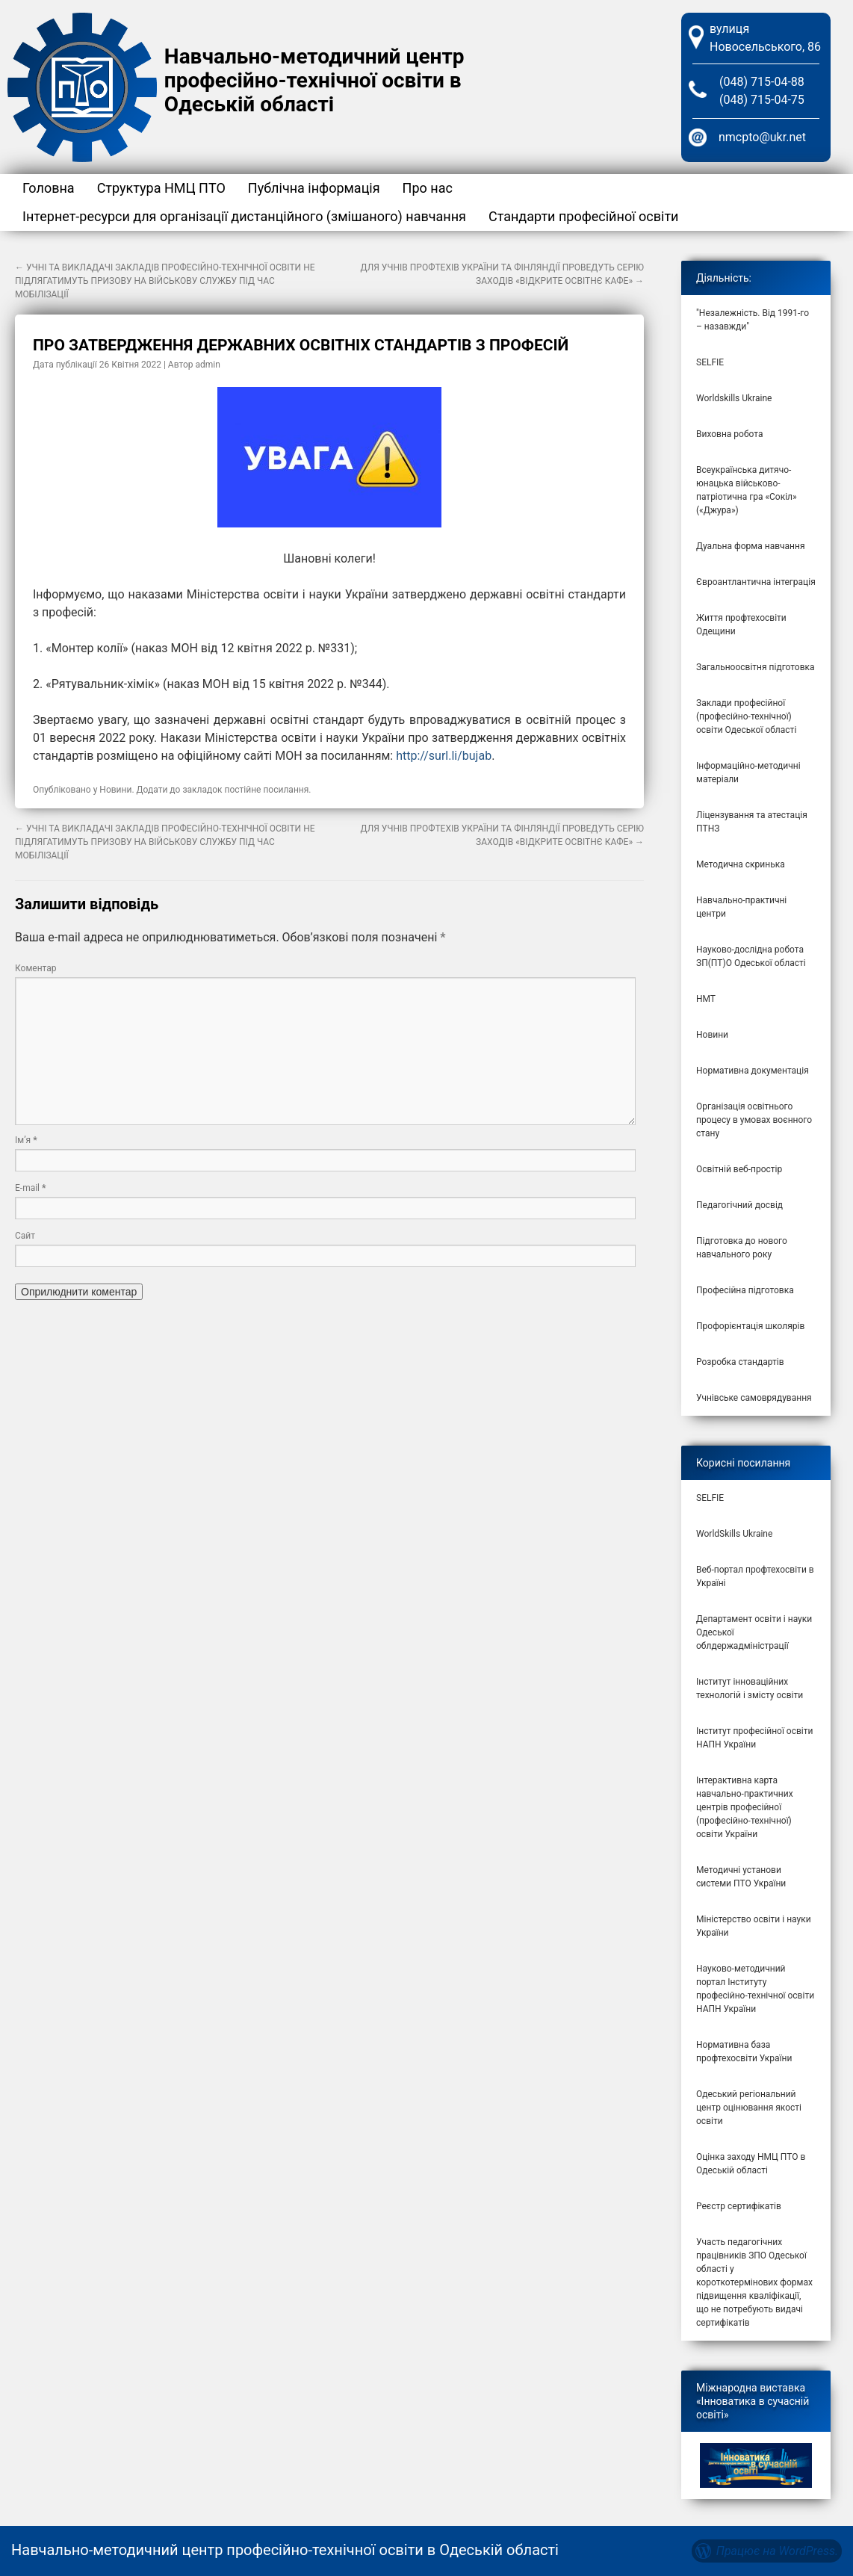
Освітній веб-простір (739, 1169)
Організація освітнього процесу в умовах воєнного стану (754, 1120)
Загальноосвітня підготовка (755, 667)
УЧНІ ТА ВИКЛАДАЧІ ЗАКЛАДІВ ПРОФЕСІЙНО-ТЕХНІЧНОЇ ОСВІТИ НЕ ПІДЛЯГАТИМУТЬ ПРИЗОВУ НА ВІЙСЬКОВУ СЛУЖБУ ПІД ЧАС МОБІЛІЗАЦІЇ (165, 281)
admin (208, 364)
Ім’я (26, 1140)
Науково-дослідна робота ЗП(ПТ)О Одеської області (751, 956)
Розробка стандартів (740, 1362)
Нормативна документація (752, 1070)
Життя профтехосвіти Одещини (741, 625)
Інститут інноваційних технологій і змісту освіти (749, 1688)
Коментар (36, 968)
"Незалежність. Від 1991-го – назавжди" (752, 320)
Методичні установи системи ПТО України (741, 1877)
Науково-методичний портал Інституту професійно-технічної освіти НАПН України (755, 1988)
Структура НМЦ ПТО (161, 188)
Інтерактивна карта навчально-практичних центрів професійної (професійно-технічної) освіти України (744, 1807)
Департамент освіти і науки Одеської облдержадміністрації (754, 1632)
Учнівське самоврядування (754, 1398)
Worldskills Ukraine (734, 398)
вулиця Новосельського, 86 (765, 38)
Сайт (25, 1235)
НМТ (706, 999)
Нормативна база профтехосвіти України (744, 2051)
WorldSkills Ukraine (734, 1534)
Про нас (428, 188)
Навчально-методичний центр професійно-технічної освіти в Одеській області (314, 80)
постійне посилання (267, 789)
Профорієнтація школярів (750, 1326)
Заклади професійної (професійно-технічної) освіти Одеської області (746, 716)
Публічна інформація (314, 188)
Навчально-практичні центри (741, 907)
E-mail (30, 1188)
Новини (115, 789)
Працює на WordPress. (777, 2551)
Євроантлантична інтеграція (756, 582)
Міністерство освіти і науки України (753, 1926)
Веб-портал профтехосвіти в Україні (755, 1576)
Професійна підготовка (745, 1290)
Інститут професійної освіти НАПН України (754, 1738)
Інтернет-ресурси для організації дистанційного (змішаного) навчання (244, 216)
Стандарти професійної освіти (583, 216)
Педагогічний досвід (739, 1205)
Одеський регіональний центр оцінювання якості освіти (748, 2107)
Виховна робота (729, 434)
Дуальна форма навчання (750, 546)
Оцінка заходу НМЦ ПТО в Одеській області (750, 2164)
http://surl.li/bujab (443, 756)
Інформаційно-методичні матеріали (748, 772)
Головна (48, 188)
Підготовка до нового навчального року (741, 1248)
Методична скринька (740, 864)
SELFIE (710, 362)
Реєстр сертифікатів (738, 2206)
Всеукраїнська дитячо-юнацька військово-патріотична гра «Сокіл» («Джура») (746, 490)
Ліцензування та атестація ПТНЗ (751, 822)
